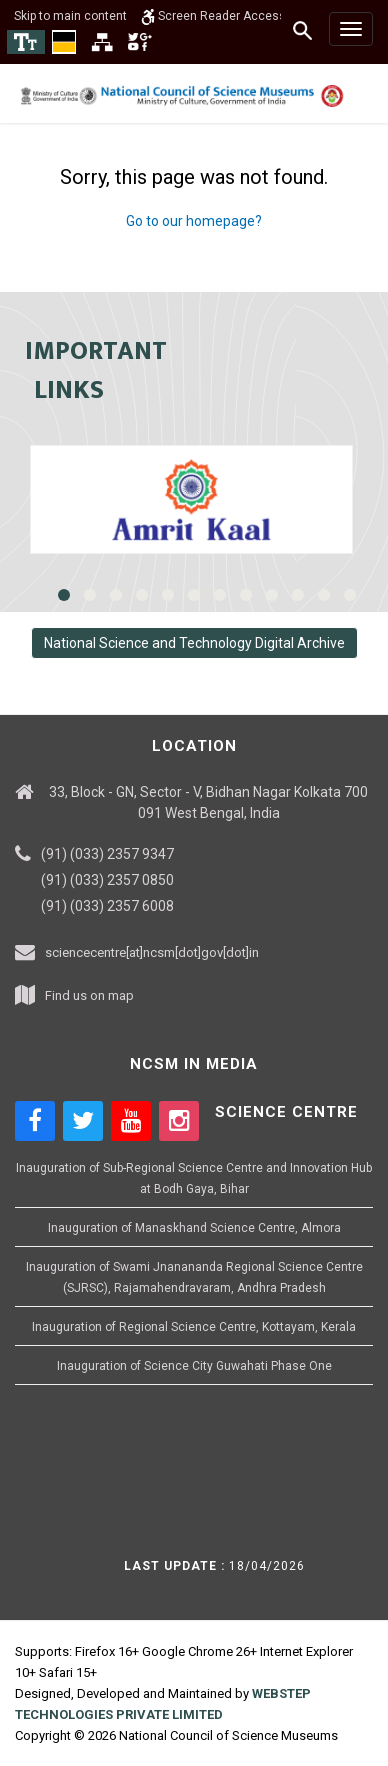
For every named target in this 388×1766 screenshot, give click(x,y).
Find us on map (89, 995)
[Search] (303, 30)
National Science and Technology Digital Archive (194, 643)
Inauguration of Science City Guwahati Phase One (194, 1366)
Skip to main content (70, 16)
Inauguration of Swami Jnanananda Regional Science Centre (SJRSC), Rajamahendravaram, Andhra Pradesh (194, 1277)
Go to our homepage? (194, 221)
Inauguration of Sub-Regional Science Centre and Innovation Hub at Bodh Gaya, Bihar (194, 1178)
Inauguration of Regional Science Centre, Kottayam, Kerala (194, 1327)
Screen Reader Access (213, 16)
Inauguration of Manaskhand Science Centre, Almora (194, 1228)
